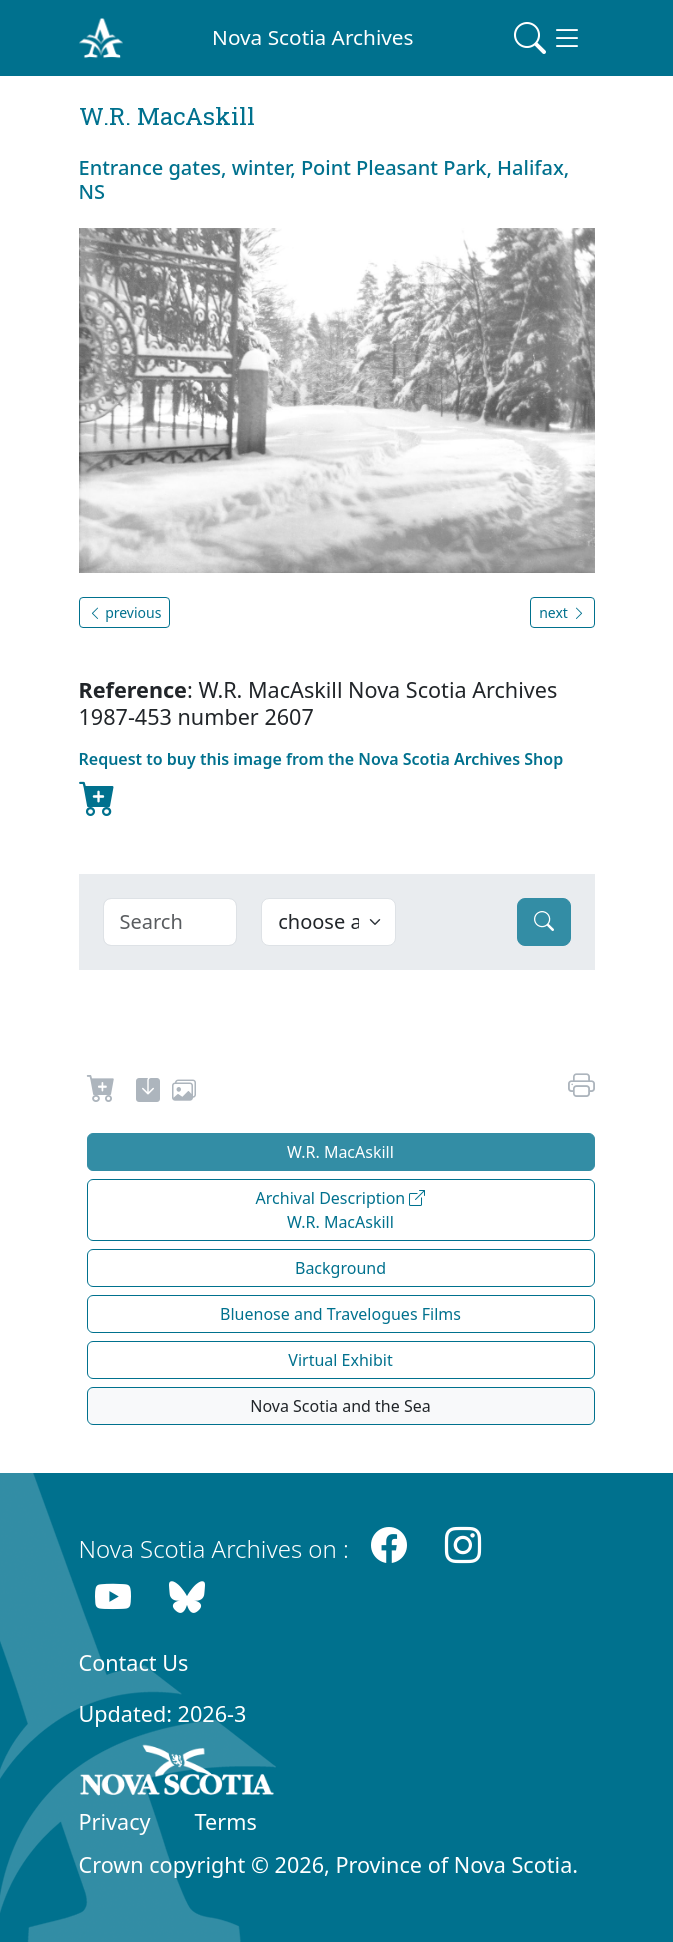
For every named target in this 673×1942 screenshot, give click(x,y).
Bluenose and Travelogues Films (340, 1314)
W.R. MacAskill (340, 1152)
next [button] (562, 612)
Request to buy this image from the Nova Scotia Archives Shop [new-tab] (321, 785)
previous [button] (125, 612)
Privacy (115, 1821)
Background (340, 1268)
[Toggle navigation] (548, 38)
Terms (226, 1821)
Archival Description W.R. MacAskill (341, 1210)
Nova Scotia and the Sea (340, 1406)
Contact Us (134, 1662)
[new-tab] (148, 1093)
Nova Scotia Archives (312, 37)
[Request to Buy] (101, 1093)
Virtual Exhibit (340, 1360)
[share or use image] (184, 1093)
